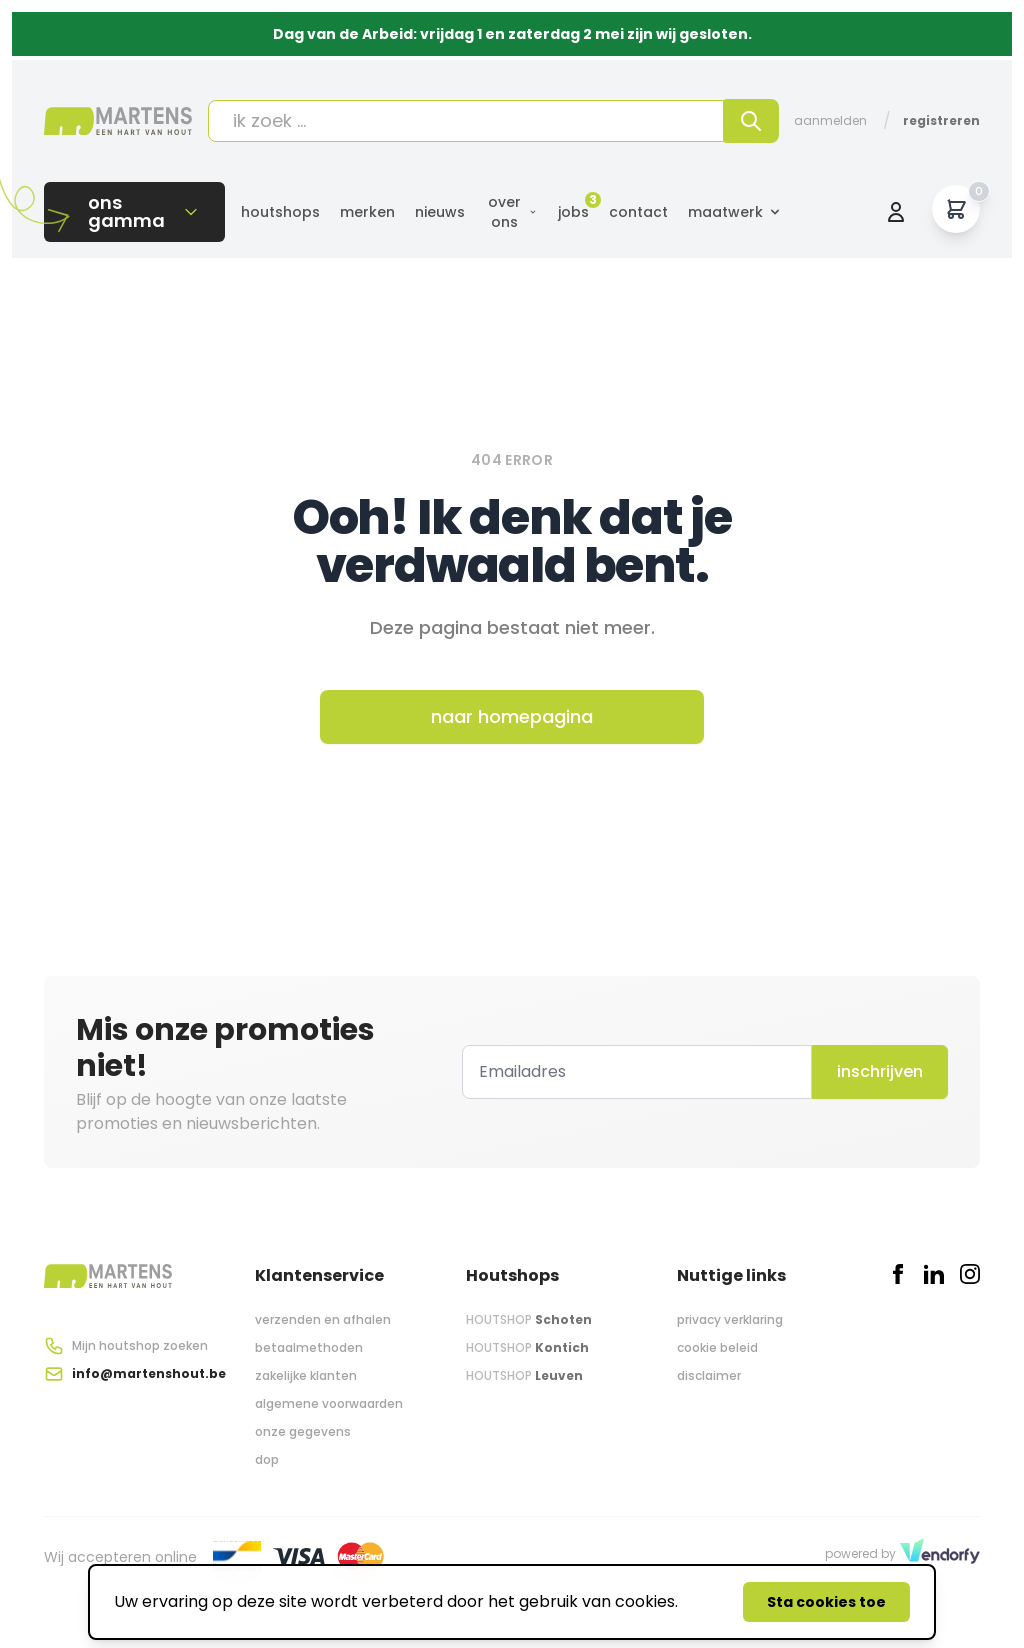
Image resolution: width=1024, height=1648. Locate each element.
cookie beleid (717, 1347)
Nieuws (440, 212)
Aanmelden (830, 120)
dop (267, 1459)
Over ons (513, 212)
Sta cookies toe (826, 1602)
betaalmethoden (309, 1347)
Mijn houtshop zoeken (140, 1346)
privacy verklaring (730, 1319)
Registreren (941, 120)
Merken (367, 212)
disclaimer (709, 1375)
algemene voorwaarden (329, 1403)
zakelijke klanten (306, 1375)
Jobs (573, 212)
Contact (638, 212)
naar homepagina (512, 716)
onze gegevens (303, 1431)
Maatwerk (735, 212)
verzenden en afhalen (323, 1319)
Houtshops (280, 212)
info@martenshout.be (149, 1374)
